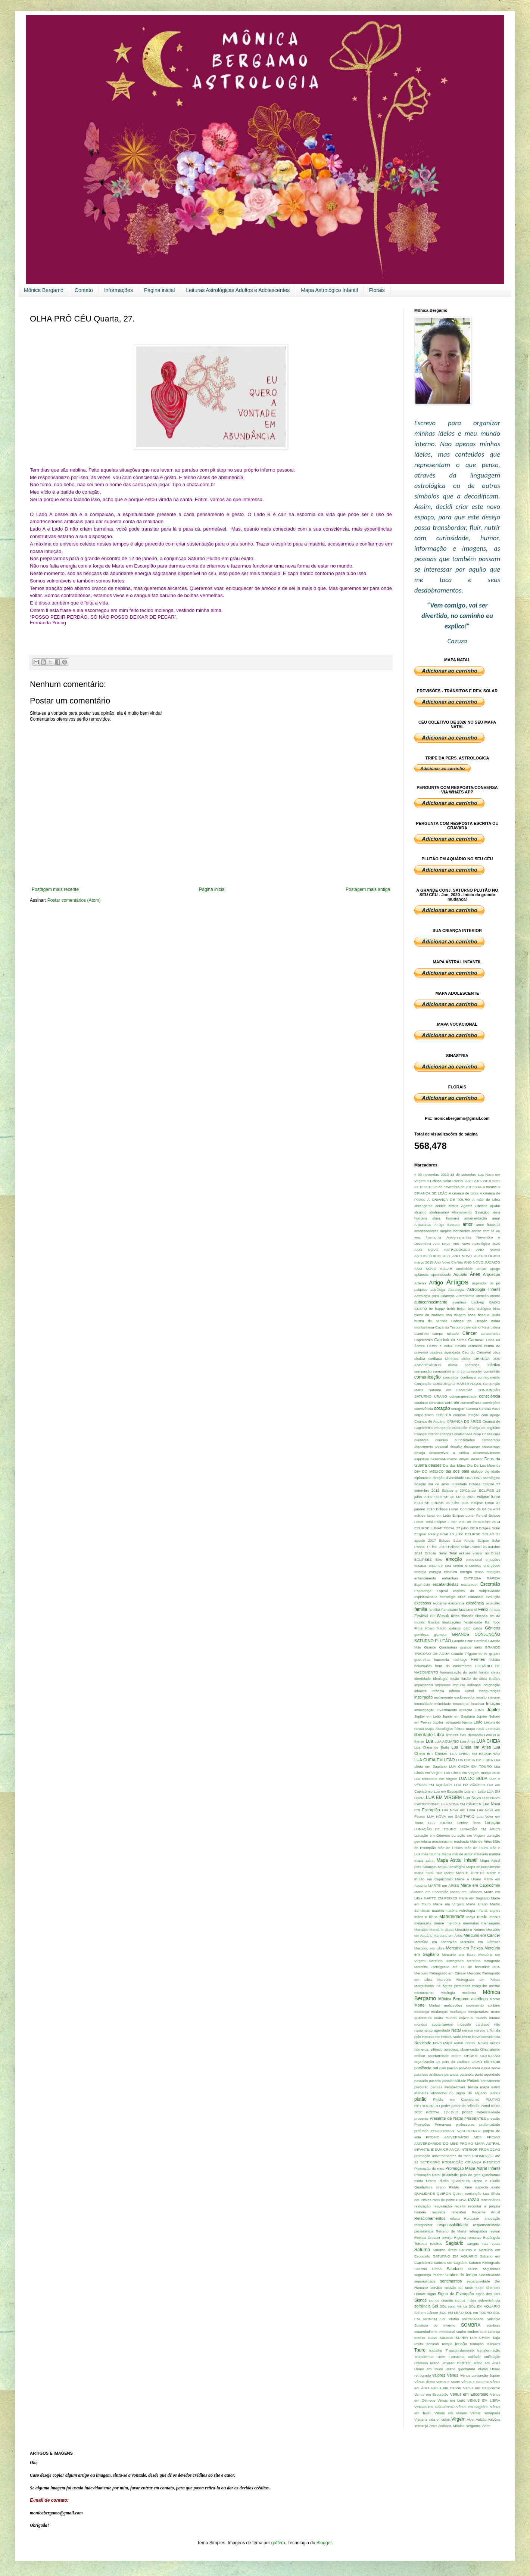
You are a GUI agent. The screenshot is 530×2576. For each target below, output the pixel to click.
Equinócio (422, 1584)
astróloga (437, 1289)
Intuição (493, 1703)
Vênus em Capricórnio (481, 2388)
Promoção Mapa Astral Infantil (472, 2168)
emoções (493, 1559)
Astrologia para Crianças (434, 1296)
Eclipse (475, 1484)
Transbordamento (460, 2350)
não (497, 2024)
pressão (493, 2118)
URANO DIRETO (456, 2363)
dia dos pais (457, 1471)
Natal (456, 2030)
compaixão (422, 1371)
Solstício (493, 2319)
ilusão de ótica (474, 1679)
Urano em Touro (428, 2369)
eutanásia (476, 1597)
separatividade (478, 2281)
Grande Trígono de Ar (469, 1653)
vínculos (443, 2419)
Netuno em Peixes (437, 2037)
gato (467, 1628)
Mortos (434, 2005)
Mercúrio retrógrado (483, 1961)
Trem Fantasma (451, 2357)
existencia (456, 1603)
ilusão (454, 1679)
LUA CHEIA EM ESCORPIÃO (475, 1754)
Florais (377, 290)
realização (422, 2206)
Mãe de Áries (481, 1841)
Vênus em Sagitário (472, 2407)
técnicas (432, 2344)
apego (495, 1269)
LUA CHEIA (488, 1741)
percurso (421, 2087)
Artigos (457, 1282)
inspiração (423, 1697)
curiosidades (465, 1440)
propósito (450, 2174)
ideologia (440, 1679)
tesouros (493, 2344)
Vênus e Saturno (475, 2382)
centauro (475, 1346)
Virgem (458, 2419)
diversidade (455, 1478)
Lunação (492, 1822)
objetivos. (451, 2049)
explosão (493, 1603)
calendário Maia (476, 1327)
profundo (421, 2131)
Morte (419, 2005)
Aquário (460, 1274)
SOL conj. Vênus (453, 2306)
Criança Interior (426, 1434)
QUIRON (444, 2193)
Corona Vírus (489, 1409)
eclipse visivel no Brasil (479, 1553)
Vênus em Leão (451, 2400)
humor (484, 1672)
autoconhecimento (430, 1302)
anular (481, 1269)
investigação (424, 1710)
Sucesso (446, 2338)
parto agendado (487, 2074)
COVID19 (443, 1415)
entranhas (450, 1578)
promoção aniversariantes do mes (442, 2156)
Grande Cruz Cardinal (469, 1641)
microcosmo (424, 1993)
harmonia (441, 1659)
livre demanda (471, 1735)
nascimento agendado (432, 2030)
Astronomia (465, 1296)
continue (421, 1403)
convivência (423, 1409)
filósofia (482, 1616)
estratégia (447, 1597)
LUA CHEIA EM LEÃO (434, 1760)
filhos (455, 1616)
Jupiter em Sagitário (458, 1716)
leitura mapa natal (469, 1729)
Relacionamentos (429, 2218)
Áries (475, 1274)
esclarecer (469, 1584)
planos (495, 2093)
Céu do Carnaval (476, 1352)
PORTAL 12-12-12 (442, 2112)
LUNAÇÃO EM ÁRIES (480, 1829)
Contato (84, 290)
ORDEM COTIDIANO (482, 2056)
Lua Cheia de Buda (431, 1747)
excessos (422, 1603)
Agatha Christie (474, 1206)
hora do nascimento (453, 1666)
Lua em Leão (475, 1791)
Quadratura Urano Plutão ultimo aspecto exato (457, 2187)
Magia (446, 1854)
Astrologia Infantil (483, 1289)
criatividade (463, 1434)
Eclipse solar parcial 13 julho (438, 1534)
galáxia (455, 1628)
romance (474, 2237)
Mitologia (447, 1993)
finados (434, 1622)
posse (467, 2112)
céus (496, 1352)
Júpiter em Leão (427, 1716)
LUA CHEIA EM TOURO (470, 1766)
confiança (468, 1377)
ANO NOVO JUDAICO (482, 1262)
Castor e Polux (440, 1346)
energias (493, 1572)
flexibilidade (473, 1622)
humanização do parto (458, 1672)
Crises (487, 1434)
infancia (420, 1691)
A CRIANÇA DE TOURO (448, 1199)
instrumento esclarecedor (454, 1697)
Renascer (471, 2218)
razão (473, 2199)
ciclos (465, 1359)
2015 (477, 1181)
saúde (473, 2269)
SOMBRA (470, 2325)
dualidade (459, 1484)
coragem (458, 1409)
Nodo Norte (462, 2037)
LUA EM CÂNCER (469, 1785)
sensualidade (425, 2281)
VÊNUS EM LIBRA (483, 2400)
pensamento (490, 2081)
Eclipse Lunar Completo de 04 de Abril (468, 1509)
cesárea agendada (445, 1352)
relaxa (454, 2218)
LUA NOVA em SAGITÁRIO (450, 1816)
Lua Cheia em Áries (471, 1747)
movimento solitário (483, 2005)
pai (435, 2068)
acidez (440, 1206)
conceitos (450, 1377)
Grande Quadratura (440, 1647)
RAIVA (461, 2200)
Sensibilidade (489, 2275)
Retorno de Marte (451, 2231)
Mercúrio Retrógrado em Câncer (440, 1973)
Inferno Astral (461, 1691)
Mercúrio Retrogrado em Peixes (468, 1979)
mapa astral (424, 1860)
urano (434, 2363)
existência (475, 1603)
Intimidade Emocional (452, 1704)
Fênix (483, 1609)
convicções (491, 1403)
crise (477, 1434)
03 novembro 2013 (433, 1174)
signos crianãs (441, 2300)
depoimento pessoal (431, 1446)
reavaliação (442, 2206)
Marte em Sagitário (474, 1898)
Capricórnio (444, 1339)
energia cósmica (443, 1572)
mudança (421, 2012)
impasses (443, 1685)
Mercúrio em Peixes (464, 1948)
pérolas (436, 2087)
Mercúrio (421, 1929)
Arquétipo (491, 1274)
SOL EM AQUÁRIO (484, 2306)
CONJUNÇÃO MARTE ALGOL (457, 1384)
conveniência (471, 1403)
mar (439, 1873)
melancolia (422, 1923)
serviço (436, 2288)
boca (472, 1315)
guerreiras (422, 1659)
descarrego (491, 1446)
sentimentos (451, 2281)
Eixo (439, 1559)
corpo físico (424, 1415)
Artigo (436, 1283)
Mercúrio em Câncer (482, 1935)
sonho (461, 2332)
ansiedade (464, 1269)
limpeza (452, 1735)
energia (420, 1572)
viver (471, 2419)
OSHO (476, 2062)
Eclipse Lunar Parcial (469, 1515)
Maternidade (451, 1916)
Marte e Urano (468, 1879)
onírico (419, 2056)
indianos (474, 1685)
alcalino (420, 1212)
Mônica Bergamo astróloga (463, 1999)
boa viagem (456, 1315)
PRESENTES (475, 2118)
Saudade (455, 2268)
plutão (420, 2099)
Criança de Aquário (429, 1421)
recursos (439, 2212)
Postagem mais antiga (368, 889)
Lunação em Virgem (468, 1835)
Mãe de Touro (475, 1848)
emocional (474, 1559)
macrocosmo (442, 1841)
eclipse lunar (488, 1496)
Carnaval (476, 1339)
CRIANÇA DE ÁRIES (464, 1421)
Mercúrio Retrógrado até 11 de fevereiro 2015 (457, 1967)
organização (424, 2062)
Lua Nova (472, 1797)
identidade (422, 1679)
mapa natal (423, 1873)
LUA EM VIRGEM (444, 1797)
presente (421, 2118)
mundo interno (488, 2018)
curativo (441, 1440)
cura (496, 1434)
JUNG (479, 1710)
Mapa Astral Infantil (457, 1860)
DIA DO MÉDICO (429, 1471)
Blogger (324, 2542)
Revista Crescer (427, 2237)
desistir (476, 1459)
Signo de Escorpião (455, 2293)
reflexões (458, 2212)
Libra (439, 1734)
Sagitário (454, 2243)
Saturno (422, 2249)
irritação (465, 1710)
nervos (467, 2030)
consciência (489, 1396)
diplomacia (422, 1478)
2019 (487, 1181)
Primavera (443, 2124)
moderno (469, 1993)
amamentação (475, 1218)
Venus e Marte (448, 2382)
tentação (477, 2344)
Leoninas (493, 1729)
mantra (494, 1854)
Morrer (495, 1999)
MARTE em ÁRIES (443, 1885)
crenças (459, 1415)
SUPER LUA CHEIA (473, 2338)
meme (439, 1923)
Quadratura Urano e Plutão (476, 2181)
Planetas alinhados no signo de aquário (450, 2093)
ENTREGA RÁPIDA (482, 1578)
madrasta (461, 1841)
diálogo (477, 1471)
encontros (473, 1565)
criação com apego (484, 1415)
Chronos (451, 1359)
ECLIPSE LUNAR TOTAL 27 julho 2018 (446, 1528)
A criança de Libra (463, 1193)
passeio (435, 2081)
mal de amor (462, 1854)
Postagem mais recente (55, 889)
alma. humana (445, 1218)
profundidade (489, 2124)
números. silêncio (428, 2049)
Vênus (452, 2375)
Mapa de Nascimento (483, 1867)
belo (471, 1308)
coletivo (493, 1364)
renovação (491, 2218)
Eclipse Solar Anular (456, 1540)
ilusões (494, 1679)
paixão (452, 2068)
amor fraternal (488, 1224)
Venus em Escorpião (431, 2394)
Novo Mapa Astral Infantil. (454, 2043)
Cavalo (460, 1346)
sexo (479, 2288)
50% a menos (486, 1187)
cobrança (472, 1365)
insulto (481, 1697)
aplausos (421, 1275)
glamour (440, 1634)
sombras (493, 2325)
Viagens (420, 2419)
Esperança (422, 1591)
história (494, 1659)
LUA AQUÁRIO (446, 1741)
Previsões (422, 2124)
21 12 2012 (423, 1187)
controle (452, 1402)
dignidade (492, 1471)
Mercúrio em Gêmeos (480, 1942)
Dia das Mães (454, 1465)
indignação (491, 1685)
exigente (439, 1603)
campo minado (445, 1333)
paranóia (466, 2074)
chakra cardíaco (428, 1359)
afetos (453, 1206)
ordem (456, 2056)
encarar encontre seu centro (438, 1565)
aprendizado (441, 1275)
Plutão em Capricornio (456, 2099)
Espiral (442, 1591)
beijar (461, 1308)
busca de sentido (430, 1321)
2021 (496, 1181)
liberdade (423, 1734)
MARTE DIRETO (470, 1873)
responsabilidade (452, 2224)
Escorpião (490, 1584)
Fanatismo (449, 1609)
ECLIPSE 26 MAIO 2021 (454, 1497)
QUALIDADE (424, 2193)
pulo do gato (470, 2175)
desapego (472, 1446)
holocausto (422, 1666)
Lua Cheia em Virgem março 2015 (472, 1773)
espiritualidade (425, 1597)
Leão (478, 1722)
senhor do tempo (461, 2274)
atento (495, 1296)
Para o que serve (486, 2068)
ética (461, 1597)
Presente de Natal (446, 2118)
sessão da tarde (459, 2288)
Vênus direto (424, 2382)
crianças (446, 1434)
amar (496, 1218)
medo (482, 1916)
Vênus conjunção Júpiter (480, 2375)
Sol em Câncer (426, 2313)
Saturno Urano (428, 2269)
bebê (451, 1308)
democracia (490, 1440)
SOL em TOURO (478, 2313)
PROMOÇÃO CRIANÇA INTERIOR (471, 2162)
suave (432, 2338)
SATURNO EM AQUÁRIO (455, 2256)
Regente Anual (486, 2212)
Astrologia (456, 1289)
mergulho (479, 1986)
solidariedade (472, 2319)
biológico (484, 1308)
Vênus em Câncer (446, 2388)
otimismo (492, 2061)
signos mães (465, 2300)
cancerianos (490, 1333)
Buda (496, 1315)
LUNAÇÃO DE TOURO (435, 1829)
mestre (494, 1986)
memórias (471, 1923)
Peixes (473, 2080)
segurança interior (429, 2275)
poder (445, 2106)
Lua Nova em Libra (458, 1810)
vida (431, 2419)
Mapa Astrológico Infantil (329, 290)
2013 (469, 1181)
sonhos (473, 2332)
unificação (492, 2357)
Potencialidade (488, 2112)
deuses (435, 1465)
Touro (419, 2350)
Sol (435, 2306)
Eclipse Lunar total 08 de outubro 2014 (467, 1522)
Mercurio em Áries (447, 1935)
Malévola (481, 1854)
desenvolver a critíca (449, 1453)
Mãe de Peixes (450, 1848)
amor (467, 1224)
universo (421, 2363)
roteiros (436, 2243)
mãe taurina (430, 1854)
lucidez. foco (468, 1823)
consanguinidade (463, 1396)
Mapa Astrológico (451, 1867)
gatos (477, 1628)
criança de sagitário (484, 1428)
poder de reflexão (465, 2106)
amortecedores (426, 1231)
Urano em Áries (486, 2363)
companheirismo (446, 1371)
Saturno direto (444, 2250)
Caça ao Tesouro (449, 1327)
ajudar (495, 1206)
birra (496, 1308)
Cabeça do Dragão (469, 1321)
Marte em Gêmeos (466, 1892)
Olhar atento (490, 2049)
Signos (420, 2300)
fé (475, 1609)
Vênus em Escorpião (469, 2394)
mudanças (439, 2012)
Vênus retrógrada (485, 2413)
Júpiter (493, 1709)
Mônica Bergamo (43, 290)
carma (461, 1340)
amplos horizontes (455, 1231)
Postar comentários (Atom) (74, 900)
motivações (453, 2005)
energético (491, 1565)
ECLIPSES (423, 1559)
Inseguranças (489, 1691)
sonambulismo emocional (434, 2332)
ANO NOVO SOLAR (433, 1269)
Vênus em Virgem (450, 2413)
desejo (419, 1453)
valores (438, 2375)
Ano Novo (441, 1244)
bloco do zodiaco (429, 1315)
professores (465, 2124)
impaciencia (423, 1685)
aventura (459, 1302)
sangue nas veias (483, 2243)
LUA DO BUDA (473, 1778)
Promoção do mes (429, 2168)
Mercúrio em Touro (459, 1954)
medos (494, 1917)
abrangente (423, 1206)
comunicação (427, 1377)
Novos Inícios (489, 2043)
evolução (493, 1597)
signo (431, 2294)
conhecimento (489, 1377)
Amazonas (422, 1224)
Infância (437, 1691)
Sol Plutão (449, 2319)
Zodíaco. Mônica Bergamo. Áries (464, 2426)
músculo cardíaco (473, 2024)
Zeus (433, 2426)
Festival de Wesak (431, 1615)
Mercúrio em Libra (429, 1948)
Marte (449, 1873)
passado (421, 2081)
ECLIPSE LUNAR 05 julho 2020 (441, 1503)
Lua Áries (468, 1741)
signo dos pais (488, 2294)
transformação (488, 2350)
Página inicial (159, 290)
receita (460, 2206)
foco (496, 1622)
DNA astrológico (487, 1478)
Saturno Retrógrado (484, 2262)
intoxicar (477, 1704)
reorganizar (423, 2225)
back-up (477, 1302)
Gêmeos (492, 1628)
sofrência (422, 2306)
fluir (487, 1622)
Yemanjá (421, 2426)
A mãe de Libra (486, 1199)
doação (420, 1484)
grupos (494, 1653)
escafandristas (446, 1584)
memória (453, 1923)
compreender (471, 1371)
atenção (482, 1296)
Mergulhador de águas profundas (442, 1986)
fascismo (466, 1609)
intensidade (423, 1704)
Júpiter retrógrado (447, 1722)
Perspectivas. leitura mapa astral (472, 2087)
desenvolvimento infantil (450, 1459)
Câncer (469, 1333)
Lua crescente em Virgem (435, 1779)
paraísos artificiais (428, 2074)
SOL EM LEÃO (451, 2313)
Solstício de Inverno (434, 2325)
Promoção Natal (427, 2175)
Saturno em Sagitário (451, 2262)
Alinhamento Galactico (470, 1212)
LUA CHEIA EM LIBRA (474, 1760)
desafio (456, 1446)
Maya (471, 1917)
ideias (495, 1672)
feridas (494, 1609)
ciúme (453, 1365)
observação (469, 2049)
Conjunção (422, 1384)
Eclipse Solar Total (441, 1553)
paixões (465, 2068)
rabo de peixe (444, 2200)
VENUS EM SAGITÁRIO (434, 2407)
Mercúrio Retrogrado (446, 1961)
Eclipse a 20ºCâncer (459, 1490)
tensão (461, 2344)
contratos (436, 1403)
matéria (438, 1910)
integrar (494, 1697)
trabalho (435, 2350)
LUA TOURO (440, 1823)
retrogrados (478, 2231)
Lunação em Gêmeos (432, 1835)
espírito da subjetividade (476, 1591)
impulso (459, 1685)
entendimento (425, 1578)
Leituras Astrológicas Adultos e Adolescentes (238, 290)
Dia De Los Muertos (483, 1465)
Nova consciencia (486, 2037)
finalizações (451, 1622)
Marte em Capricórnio (480, 1885)
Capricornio (423, 1340)
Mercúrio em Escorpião (435, 1942)
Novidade (422, 2043)
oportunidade (438, 2056)
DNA (469, 1478)
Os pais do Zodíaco (453, 2062)
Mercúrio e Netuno (470, 1929)
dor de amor (438, 1484)
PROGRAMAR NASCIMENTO (455, 2131)
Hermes (478, 1659)
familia (420, 1609)
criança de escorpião (450, 1428)
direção (438, 1478)
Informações (118, 290)
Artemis (420, 1283)
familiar (434, 1609)
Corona (472, 1409)
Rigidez (460, 2237)
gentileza (421, 1634)
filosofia (467, 1616)
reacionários (490, 2200)
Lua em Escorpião (448, 1791)
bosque (483, 1315)
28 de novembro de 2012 (453, 1187)
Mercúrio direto (442, 1929)
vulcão (481, 2419)
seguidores (491, 2269)
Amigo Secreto (446, 1224)
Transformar (424, 2357)
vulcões (494, 2419)
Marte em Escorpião (431, 1892)
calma (495, 1327)
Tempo (447, 2344)
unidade (474, 2357)
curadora (421, 1440)
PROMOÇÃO (489, 2149)
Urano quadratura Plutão (467, 2369)
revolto (447, 2237)
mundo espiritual (459, 2018)
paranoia (451, 2074)
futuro (442, 1628)
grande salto (471, 1647)
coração (442, 1408)
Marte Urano (476, 1904)
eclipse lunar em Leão (432, 1515)
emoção (454, 1559)
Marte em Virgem (448, 1904)
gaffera (278, 2542)
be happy (437, 1308)
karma (467, 1722)
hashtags (460, 1659)
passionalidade (454, 2081)
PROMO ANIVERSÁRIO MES (453, 2137)
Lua (429, 1741)
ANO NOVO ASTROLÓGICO (442, 1249)
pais (442, 2068)
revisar (494, 2231)
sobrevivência (489, 2300)
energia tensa (471, 1572)
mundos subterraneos (433, 2024)
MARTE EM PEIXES (440, 1898)
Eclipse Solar (489, 1528)
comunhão (491, 1371)
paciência (422, 2068)
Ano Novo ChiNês (448, 1262)
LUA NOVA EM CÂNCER (461, 1804)
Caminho (421, 1333)
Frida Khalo (424, 1628)
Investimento (447, 1710)
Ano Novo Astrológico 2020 (476, 1244)
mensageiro (490, 1923)
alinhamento (439, 1212)
